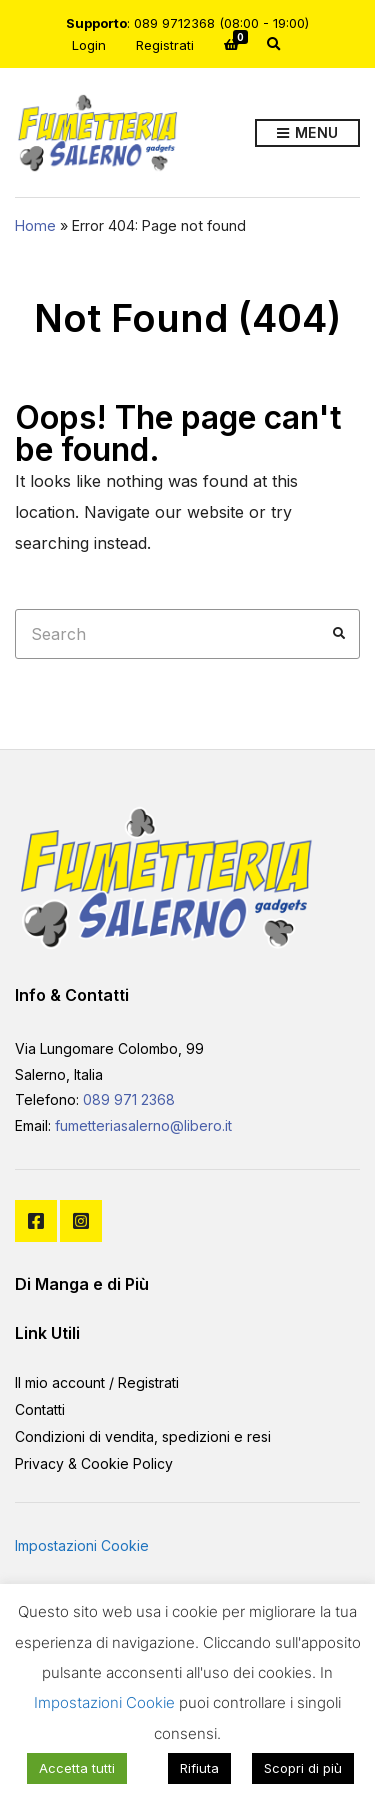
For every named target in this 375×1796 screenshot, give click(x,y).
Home (35, 225)
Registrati (165, 45)
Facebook (36, 1221)
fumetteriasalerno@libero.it (143, 1125)
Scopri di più (303, 1768)
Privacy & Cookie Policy (94, 1463)
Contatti (40, 1409)
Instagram (81, 1221)
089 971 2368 (129, 1099)
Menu (307, 133)
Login (89, 45)
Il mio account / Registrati (97, 1382)
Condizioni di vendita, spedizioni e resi (143, 1436)
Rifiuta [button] (199, 1768)
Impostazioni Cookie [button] (82, 1545)
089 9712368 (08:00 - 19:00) (221, 23)
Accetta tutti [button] (77, 1768)
